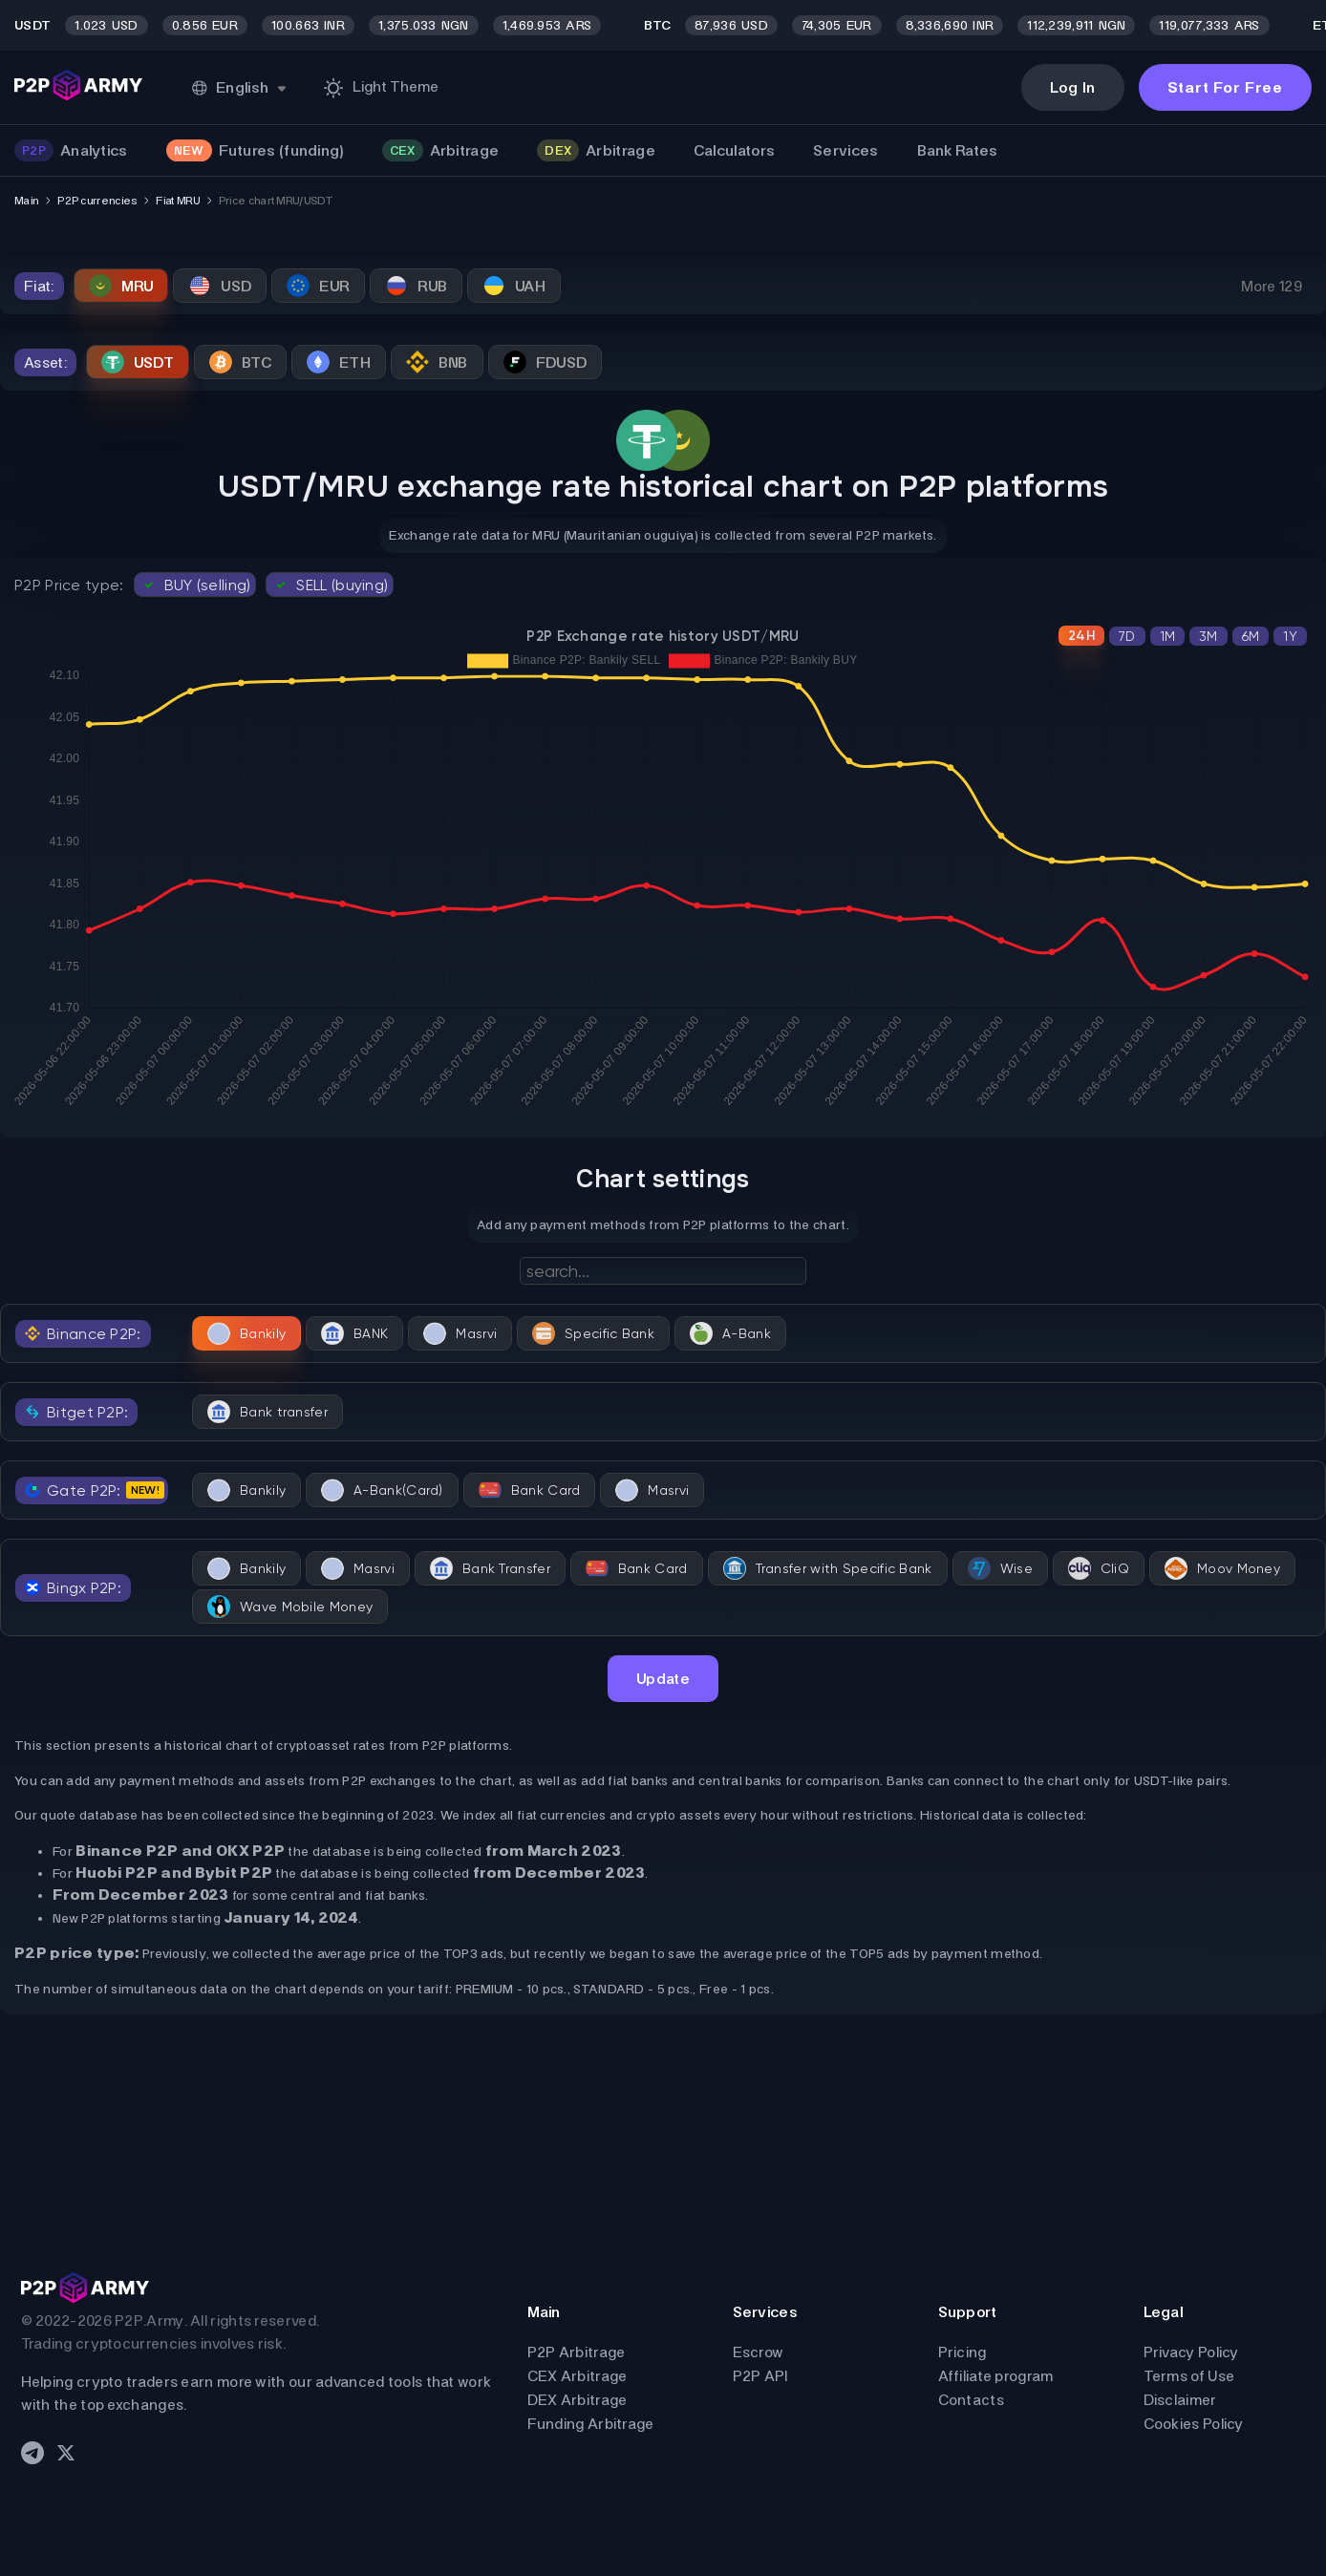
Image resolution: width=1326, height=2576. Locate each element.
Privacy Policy (1191, 2352)
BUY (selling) (195, 584)
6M (1251, 636)
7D (1127, 636)
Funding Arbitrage (590, 2424)
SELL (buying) (329, 584)
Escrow (758, 2352)
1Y (1290, 636)
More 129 (1271, 286)
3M (1208, 636)
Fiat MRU (177, 200)
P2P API (760, 2376)
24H (1081, 636)
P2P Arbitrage (576, 2352)
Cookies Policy (1194, 2424)
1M (1168, 636)
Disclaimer (1180, 2400)
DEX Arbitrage (577, 2400)
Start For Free (1225, 87)
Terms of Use (1189, 2376)
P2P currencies (97, 200)
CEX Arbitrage (577, 2376)
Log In (1073, 87)
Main (26, 200)
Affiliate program (996, 2376)
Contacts (971, 2400)
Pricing (962, 2352)
